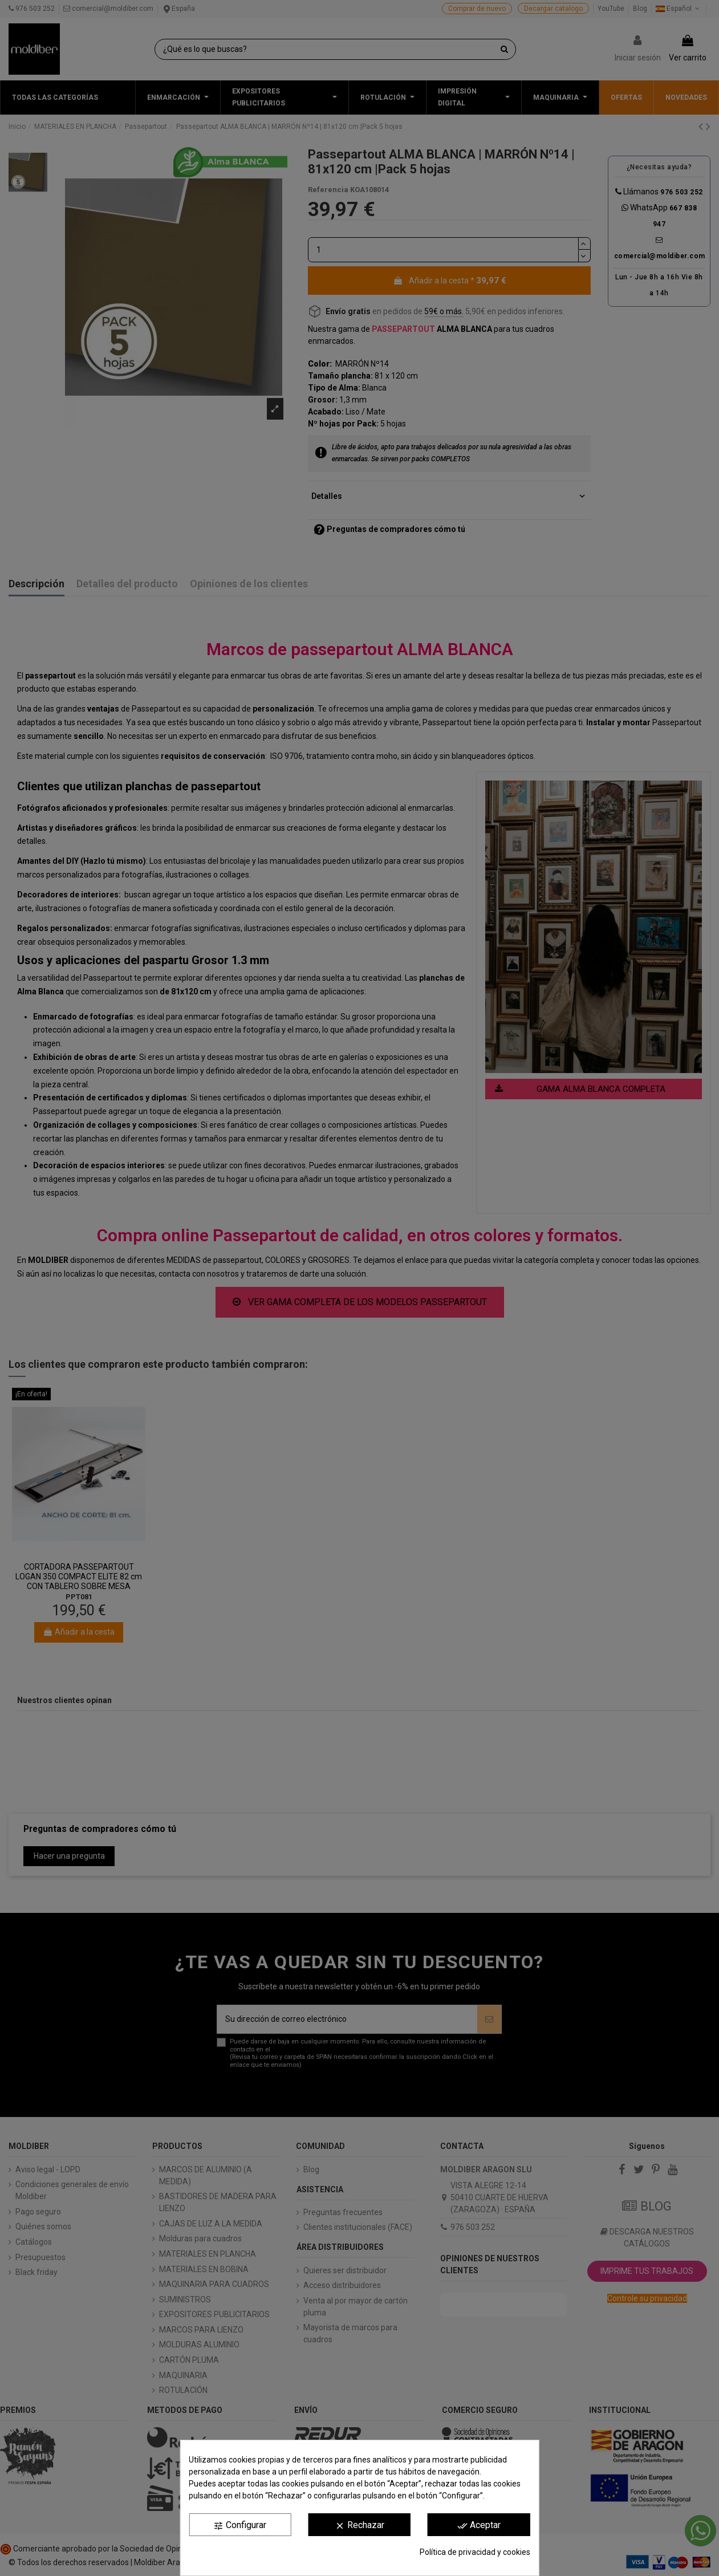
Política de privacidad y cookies (475, 2552)
